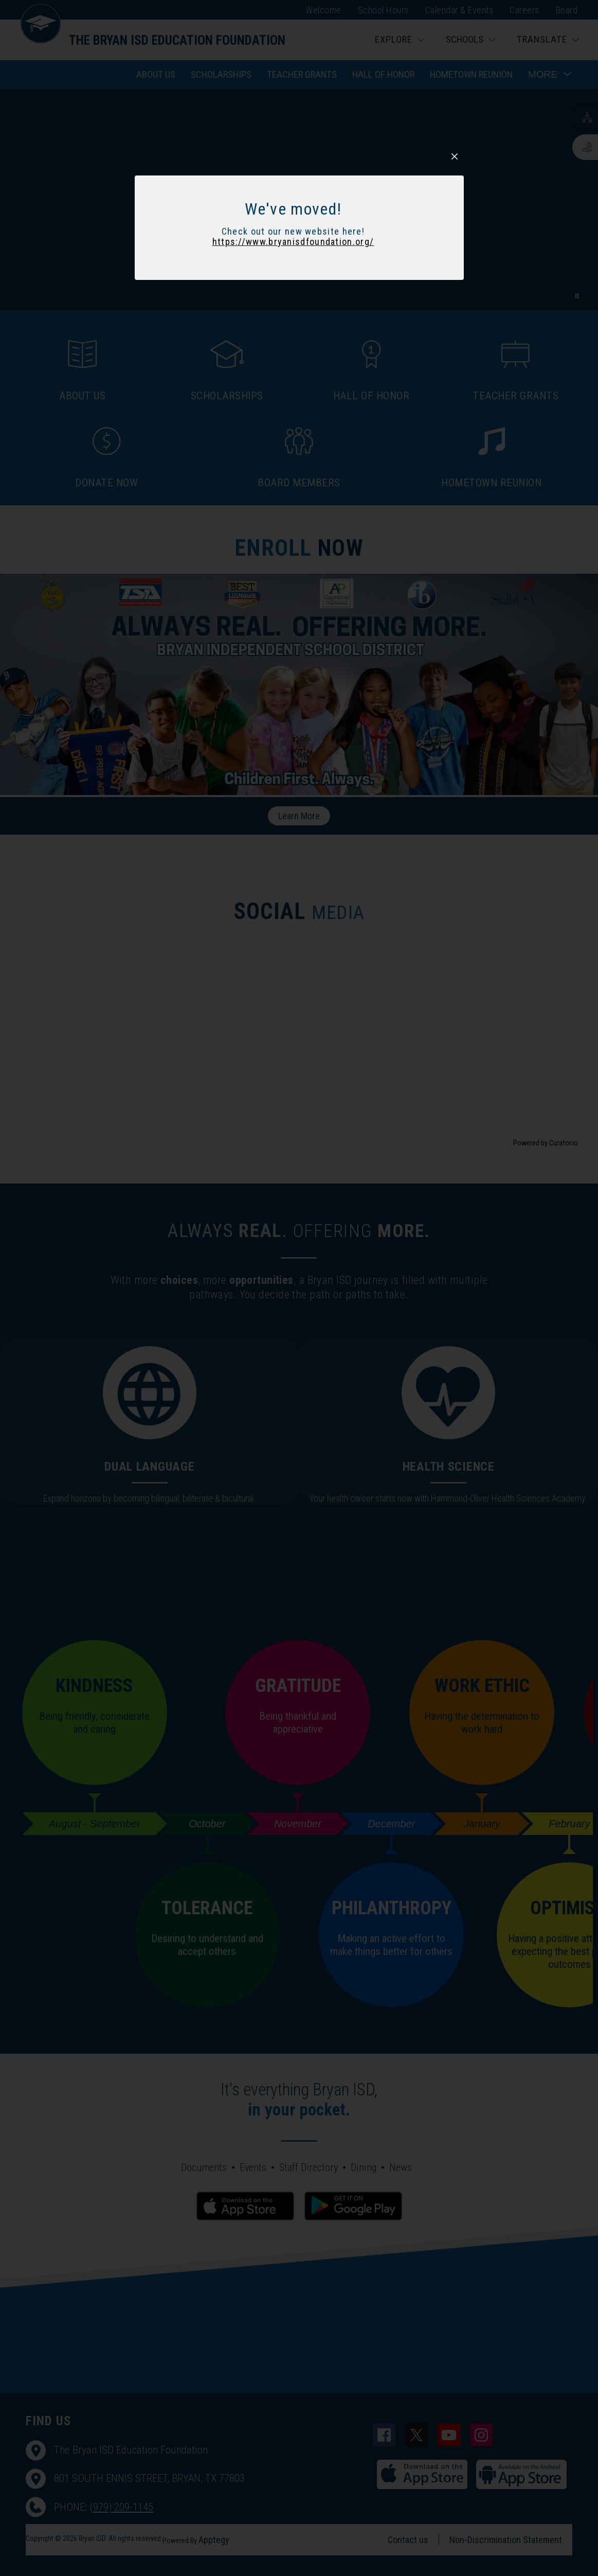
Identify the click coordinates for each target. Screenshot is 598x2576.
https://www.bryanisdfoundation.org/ (293, 735)
